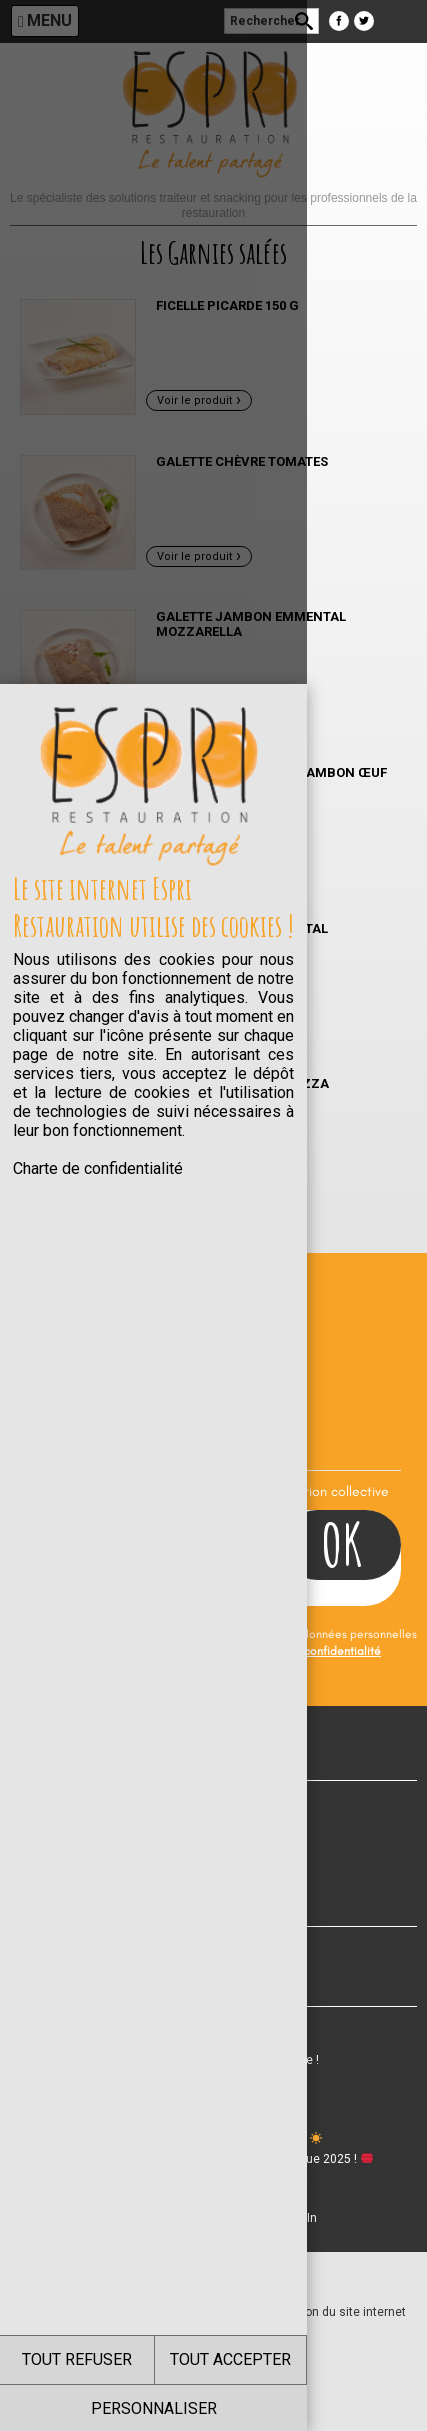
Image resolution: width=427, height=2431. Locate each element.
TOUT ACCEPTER (320, 2359)
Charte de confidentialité (98, 500)
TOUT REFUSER (107, 2359)
